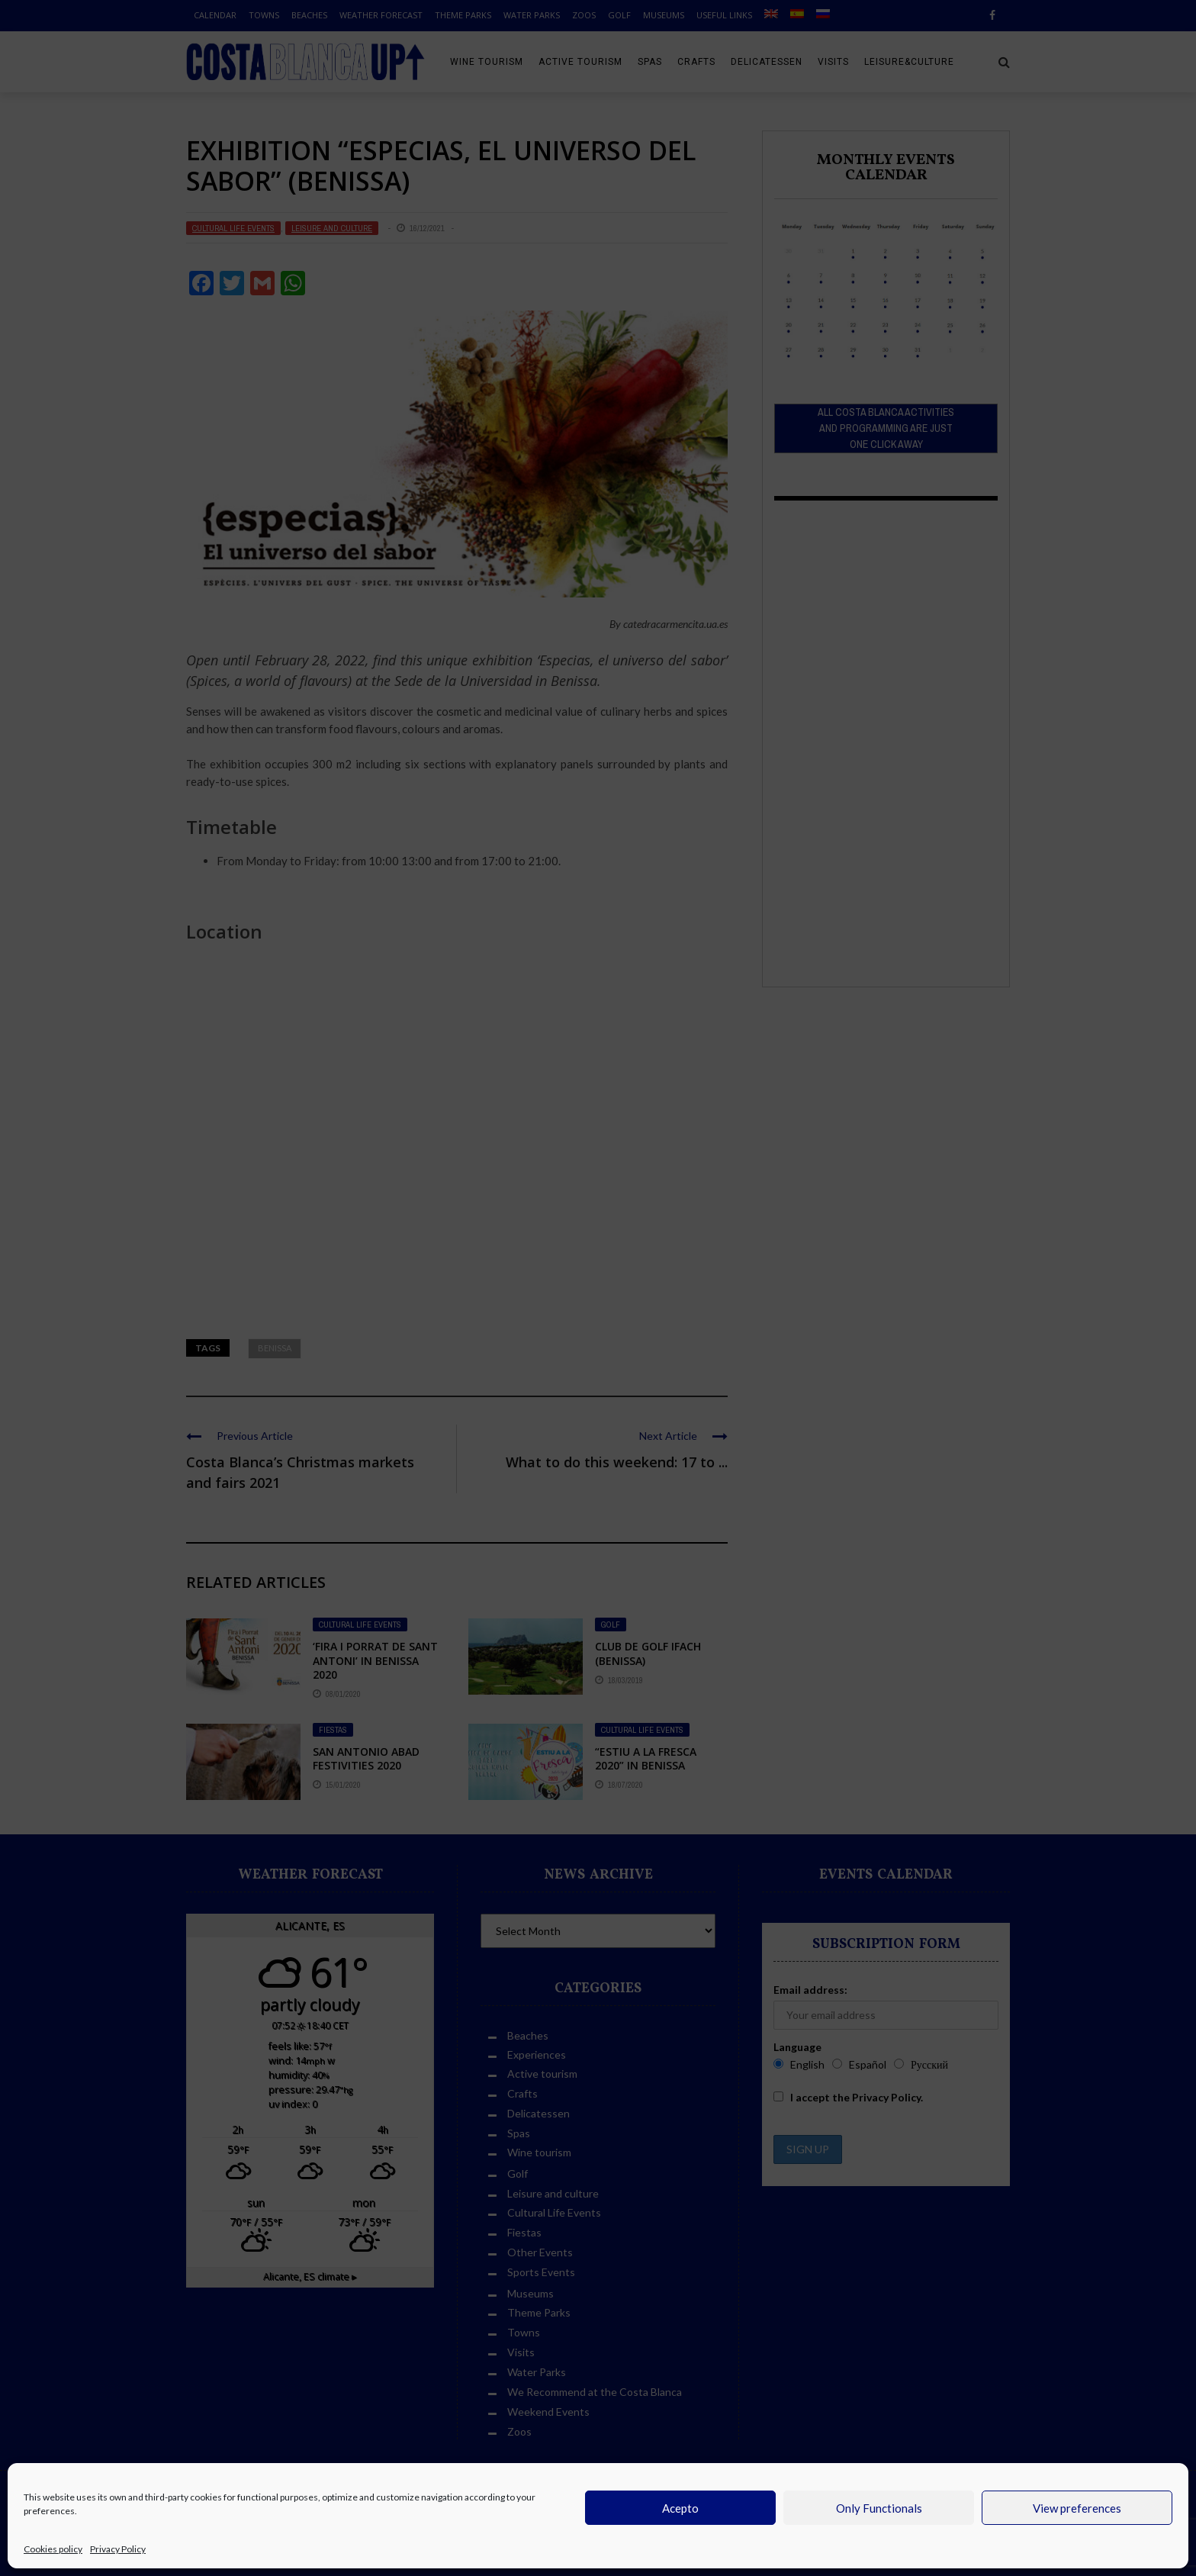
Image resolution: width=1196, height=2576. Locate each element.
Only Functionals (879, 2508)
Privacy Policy (118, 2549)
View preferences (1077, 2508)
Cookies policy (53, 2549)
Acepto (680, 2508)
